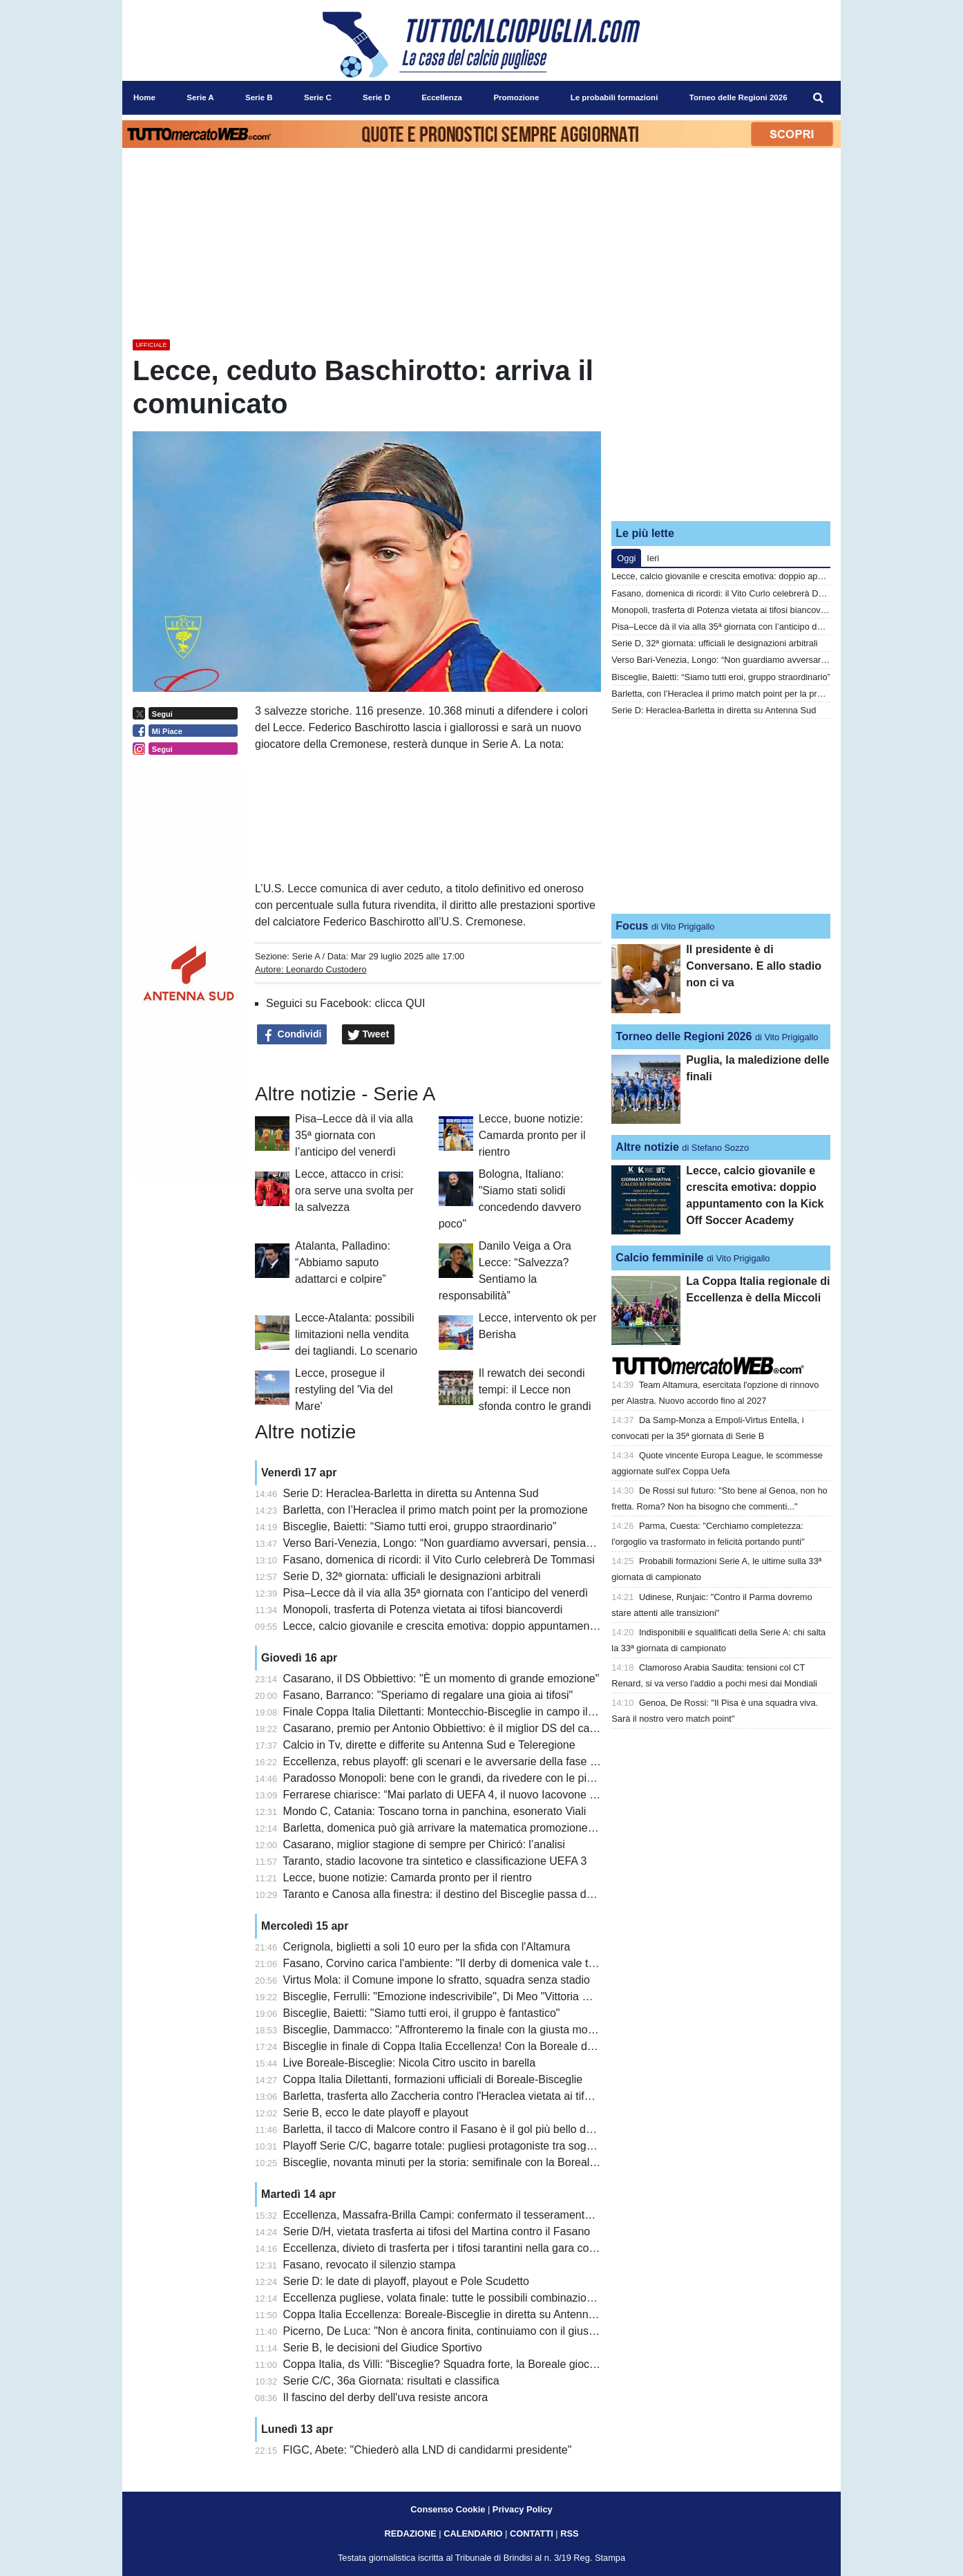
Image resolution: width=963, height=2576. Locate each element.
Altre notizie (647, 1147)
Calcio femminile (659, 1257)
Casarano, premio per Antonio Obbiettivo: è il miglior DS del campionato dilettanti (481, 1728)
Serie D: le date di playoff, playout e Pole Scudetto (406, 2281)
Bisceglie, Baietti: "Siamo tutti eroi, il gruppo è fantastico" (421, 2013)
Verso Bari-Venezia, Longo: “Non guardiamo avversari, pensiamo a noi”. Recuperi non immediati (518, 1543)
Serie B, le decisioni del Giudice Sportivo (382, 2347)
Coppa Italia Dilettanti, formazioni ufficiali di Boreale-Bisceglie (433, 2079)
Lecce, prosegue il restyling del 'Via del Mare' (344, 1389)
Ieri (653, 558)
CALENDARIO (473, 2533)
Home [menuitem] (144, 97)
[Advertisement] (721, 423)
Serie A (306, 956)
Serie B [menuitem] (259, 97)
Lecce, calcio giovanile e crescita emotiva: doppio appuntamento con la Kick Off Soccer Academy (521, 1626)
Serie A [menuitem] (200, 97)
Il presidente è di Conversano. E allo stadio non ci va (753, 965)
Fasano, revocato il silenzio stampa (369, 2265)
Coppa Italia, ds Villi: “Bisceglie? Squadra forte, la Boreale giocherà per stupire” (477, 2364)
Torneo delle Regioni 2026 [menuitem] (738, 97)
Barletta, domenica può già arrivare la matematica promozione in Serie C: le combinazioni (502, 1828)
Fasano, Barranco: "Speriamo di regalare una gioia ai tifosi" (428, 1695)
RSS (569, 2533)
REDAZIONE (410, 2533)
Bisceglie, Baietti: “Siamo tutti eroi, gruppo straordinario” (420, 1526)
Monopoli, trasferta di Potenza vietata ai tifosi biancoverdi (423, 1609)
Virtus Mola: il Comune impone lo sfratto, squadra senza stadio (436, 1980)
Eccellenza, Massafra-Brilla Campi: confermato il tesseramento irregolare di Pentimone (495, 2215)
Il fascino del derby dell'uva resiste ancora (385, 2397)
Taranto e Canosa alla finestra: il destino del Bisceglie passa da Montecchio (467, 1894)
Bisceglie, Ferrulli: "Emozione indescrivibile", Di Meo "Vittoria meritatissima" (467, 1996)
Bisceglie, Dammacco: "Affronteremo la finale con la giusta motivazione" (459, 2030)
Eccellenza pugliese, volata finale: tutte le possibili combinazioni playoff (457, 2298)
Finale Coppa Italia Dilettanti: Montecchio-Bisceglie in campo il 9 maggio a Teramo (484, 1712)
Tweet (368, 1034)
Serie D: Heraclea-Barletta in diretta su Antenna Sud (411, 1493)
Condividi (292, 1034)
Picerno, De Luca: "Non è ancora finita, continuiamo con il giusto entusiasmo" (472, 2331)
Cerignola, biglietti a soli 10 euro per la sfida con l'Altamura (427, 1947)
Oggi (626, 558)
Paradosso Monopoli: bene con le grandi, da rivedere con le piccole (448, 1778)
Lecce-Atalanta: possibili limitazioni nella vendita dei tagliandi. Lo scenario (356, 1334)
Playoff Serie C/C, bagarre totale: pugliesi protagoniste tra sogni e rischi (458, 2146)
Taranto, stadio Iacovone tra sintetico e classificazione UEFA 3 (435, 1861)
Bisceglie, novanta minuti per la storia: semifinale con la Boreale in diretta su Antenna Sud (503, 2162)
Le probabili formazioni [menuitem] (614, 97)
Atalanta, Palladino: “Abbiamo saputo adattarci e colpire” (342, 1262)
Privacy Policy (523, 2509)
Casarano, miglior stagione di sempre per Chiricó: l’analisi (424, 1844)
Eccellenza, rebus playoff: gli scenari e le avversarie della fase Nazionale (461, 1761)
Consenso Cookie (447, 2509)
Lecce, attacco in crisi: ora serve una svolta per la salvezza (354, 1190)
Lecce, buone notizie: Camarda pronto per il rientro (532, 1135)
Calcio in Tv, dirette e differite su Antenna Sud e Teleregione (429, 1745)
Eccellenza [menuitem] (441, 97)
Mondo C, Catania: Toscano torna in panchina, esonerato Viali (435, 1811)
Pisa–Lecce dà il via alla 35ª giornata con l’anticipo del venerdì (354, 1135)
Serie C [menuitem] (318, 97)
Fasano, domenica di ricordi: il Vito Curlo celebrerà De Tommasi (439, 1560)
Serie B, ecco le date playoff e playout (375, 2112)
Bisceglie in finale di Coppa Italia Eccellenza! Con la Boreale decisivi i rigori (467, 2046)
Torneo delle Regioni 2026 (684, 1036)
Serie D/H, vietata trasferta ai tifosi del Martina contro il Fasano (437, 2231)
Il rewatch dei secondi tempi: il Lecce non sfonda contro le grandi (535, 1389)
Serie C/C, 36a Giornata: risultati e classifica (391, 2381)
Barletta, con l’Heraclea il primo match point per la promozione (435, 1510)
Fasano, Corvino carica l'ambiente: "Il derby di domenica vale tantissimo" (461, 1963)
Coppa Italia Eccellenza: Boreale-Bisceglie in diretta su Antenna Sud (450, 2314)
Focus (632, 926)
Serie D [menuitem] (376, 97)
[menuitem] (819, 98)
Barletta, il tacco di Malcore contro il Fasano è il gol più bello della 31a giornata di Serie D (501, 2129)
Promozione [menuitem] (516, 97)
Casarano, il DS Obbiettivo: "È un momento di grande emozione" (441, 1678)
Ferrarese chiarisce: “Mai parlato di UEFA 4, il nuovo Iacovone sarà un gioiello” (475, 1795)
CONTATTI (531, 2533)
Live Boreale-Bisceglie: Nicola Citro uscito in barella (409, 2063)
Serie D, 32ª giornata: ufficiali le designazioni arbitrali (412, 1576)
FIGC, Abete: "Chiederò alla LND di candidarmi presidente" (427, 2450)
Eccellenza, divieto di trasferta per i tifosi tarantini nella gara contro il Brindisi (469, 2248)
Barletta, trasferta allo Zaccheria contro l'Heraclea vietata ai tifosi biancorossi (470, 2096)
